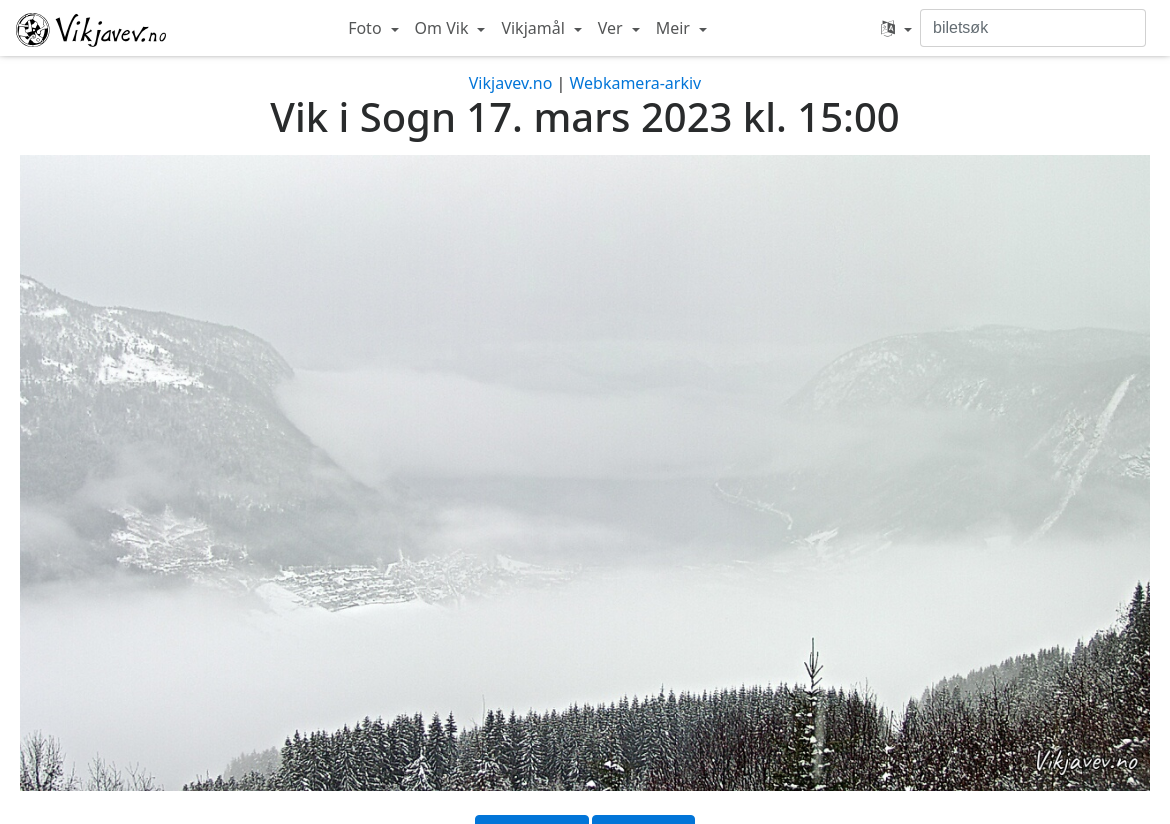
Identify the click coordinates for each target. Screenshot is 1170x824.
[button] (896, 28)
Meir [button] (675, 28)
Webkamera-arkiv (635, 83)
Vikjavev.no (511, 83)
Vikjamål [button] (535, 28)
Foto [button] (367, 28)
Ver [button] (612, 28)
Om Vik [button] (444, 28)
